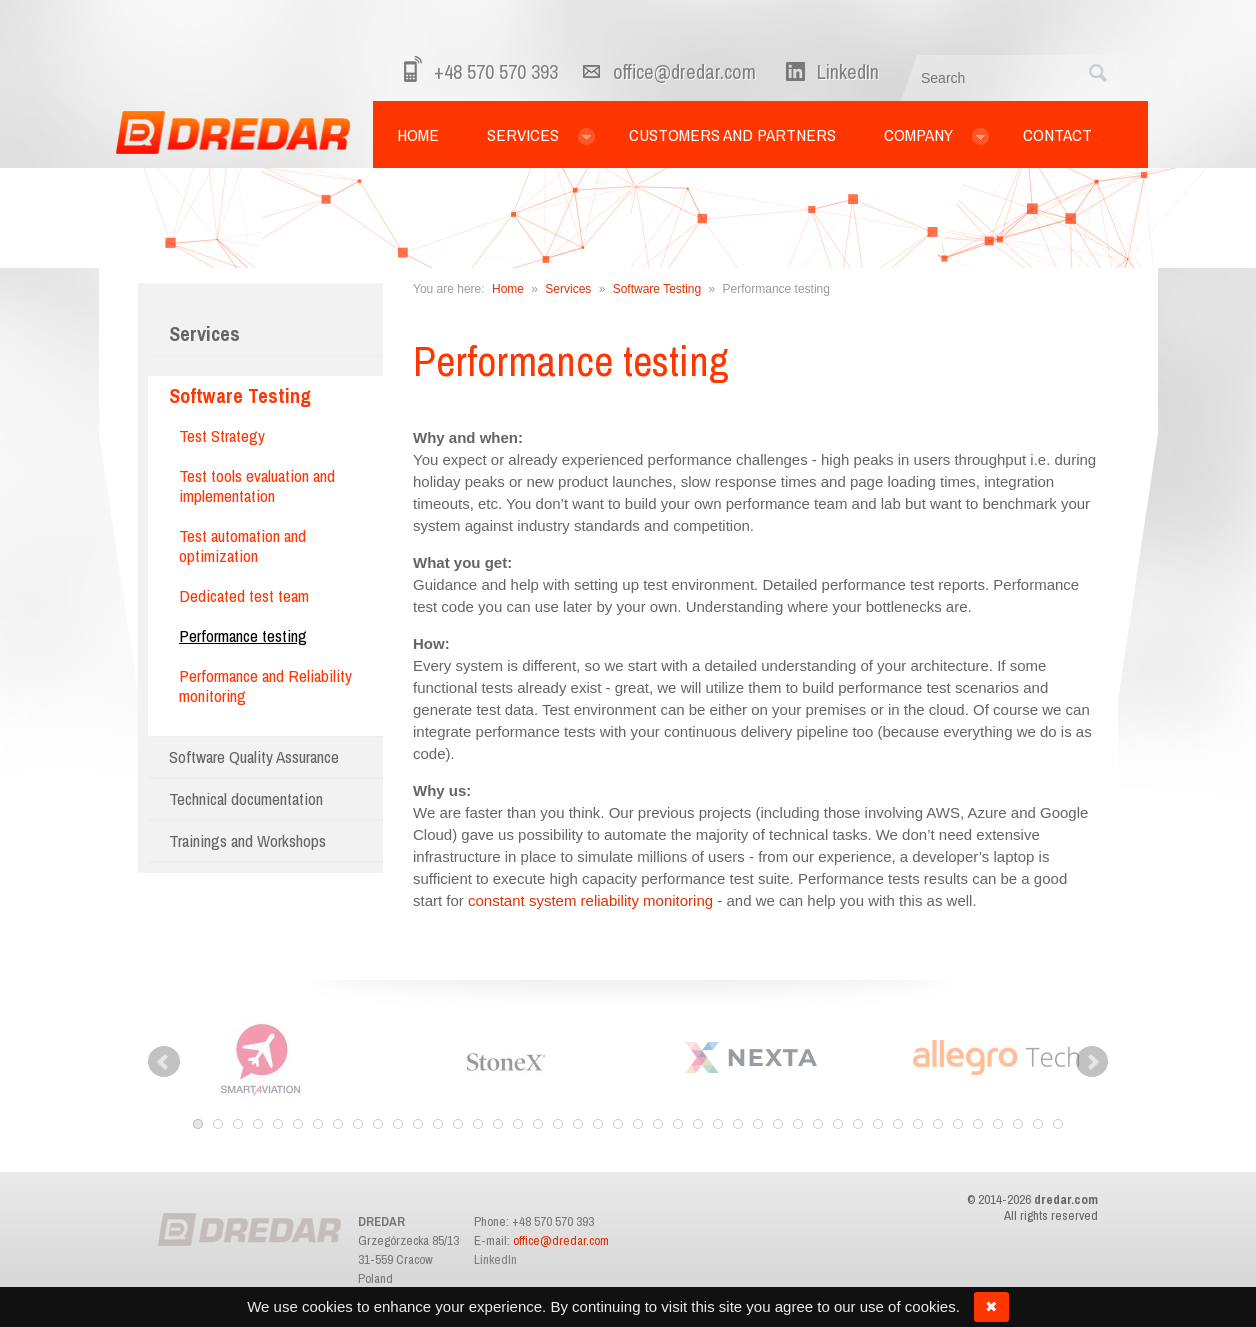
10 (378, 1124)
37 (918, 1124)
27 (718, 1124)
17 (518, 1124)
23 (638, 1124)
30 (778, 1124)
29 (758, 1124)
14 (458, 1124)
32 (818, 1124)
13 (438, 1124)
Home (508, 289)
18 (538, 1124)
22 (618, 1124)
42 (1018, 1124)
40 (978, 1124)
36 (898, 1124)
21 (598, 1124)
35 (878, 1124)
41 (998, 1124)
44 (1058, 1124)
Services (204, 333)
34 (858, 1124)
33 (838, 1124)
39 (958, 1124)
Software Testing (657, 289)
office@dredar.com (684, 71)
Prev (164, 1062)
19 (558, 1124)
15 (478, 1124)
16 (498, 1124)
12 (418, 1124)
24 (658, 1124)
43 (1038, 1124)
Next (1092, 1062)
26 (698, 1124)
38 (938, 1124)
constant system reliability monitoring (590, 900)
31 (798, 1124)
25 (678, 1124)
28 (738, 1124)
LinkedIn (495, 1259)
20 (578, 1124)
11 (398, 1124)
